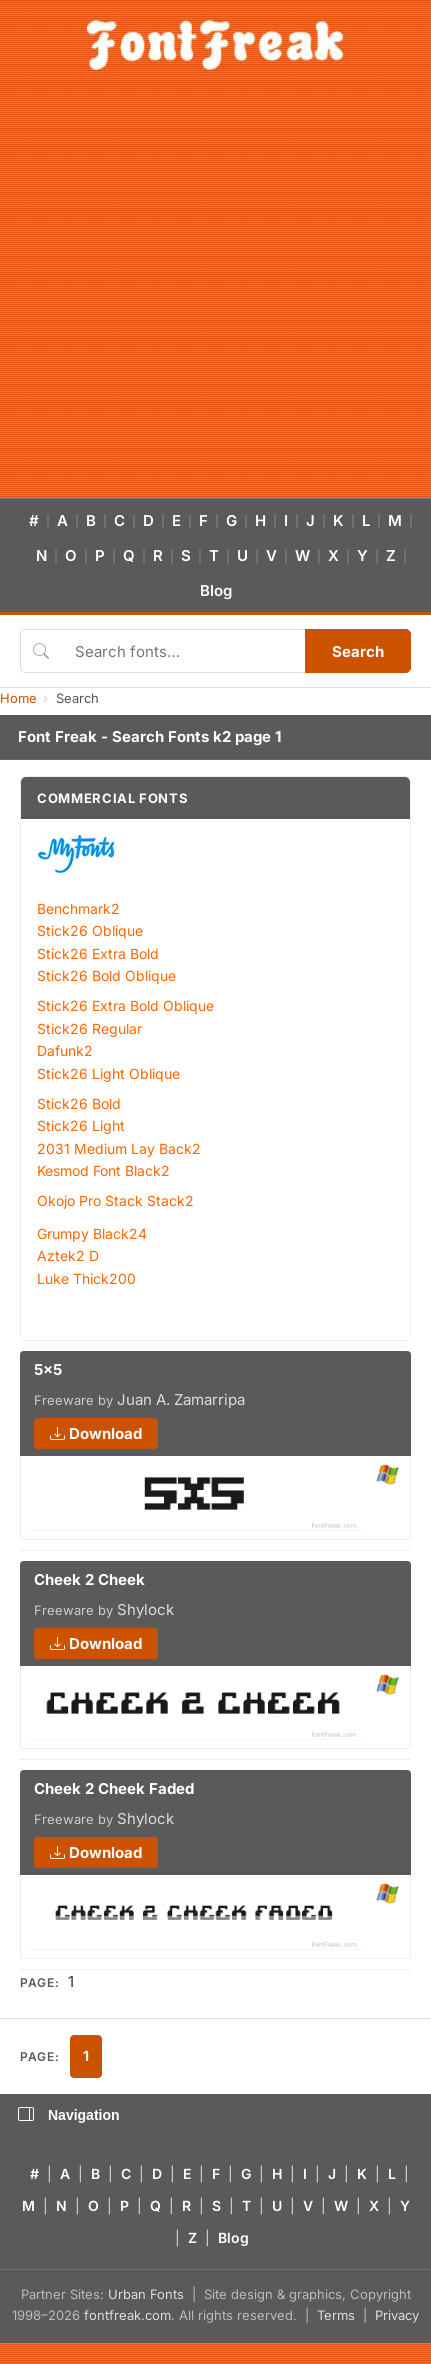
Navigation (69, 2115)
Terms (336, 2315)
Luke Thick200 (86, 1278)
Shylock (145, 1609)
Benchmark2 (78, 908)
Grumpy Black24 (92, 1233)
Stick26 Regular (89, 1028)
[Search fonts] (183, 651)
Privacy (397, 2315)
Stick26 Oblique (90, 930)
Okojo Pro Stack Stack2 (115, 1200)
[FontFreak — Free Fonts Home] (215, 45)
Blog (216, 590)
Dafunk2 (65, 1050)
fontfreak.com (127, 2315)
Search (358, 651)
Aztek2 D (68, 1255)
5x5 (48, 1369)
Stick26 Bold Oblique (106, 975)
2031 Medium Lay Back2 (119, 1148)
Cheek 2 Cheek (89, 1579)
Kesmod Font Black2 (103, 1170)
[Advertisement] (192, 295)
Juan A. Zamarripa (181, 1399)
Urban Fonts (146, 2294)
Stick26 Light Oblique (108, 1073)
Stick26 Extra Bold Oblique (125, 1005)
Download (96, 1433)
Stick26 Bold (79, 1103)
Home (18, 698)
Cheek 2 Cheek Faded (114, 1788)
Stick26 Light (81, 1125)
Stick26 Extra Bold (98, 953)
